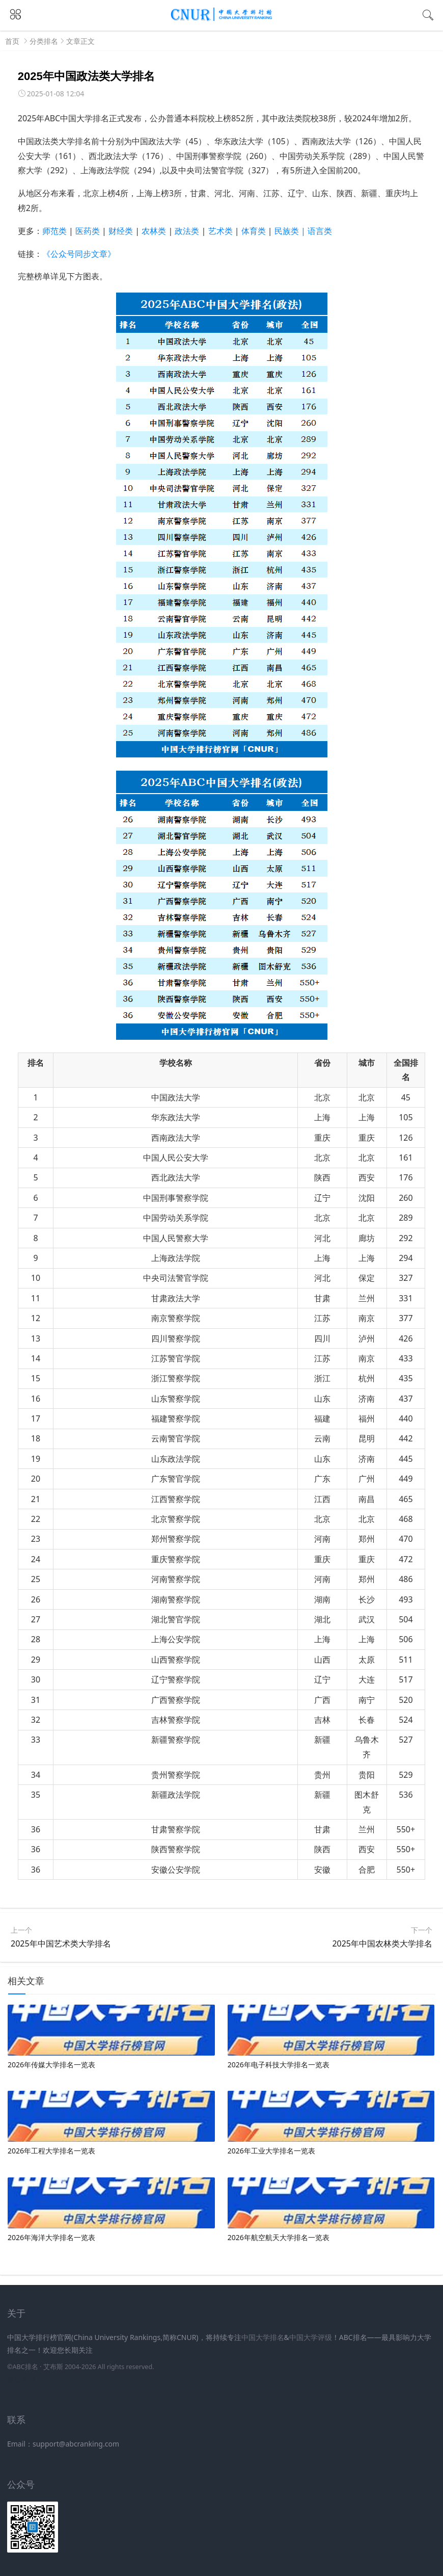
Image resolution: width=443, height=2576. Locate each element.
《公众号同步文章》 (79, 253)
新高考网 (21, 2379)
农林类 (154, 230)
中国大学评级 (310, 2337)
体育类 (253, 230)
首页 (12, 41)
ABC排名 (25, 2366)
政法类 (187, 230)
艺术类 (220, 230)
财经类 (120, 230)
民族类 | (291, 230)
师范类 (54, 230)
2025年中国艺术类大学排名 (61, 1943)
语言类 (320, 230)
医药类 (87, 230)
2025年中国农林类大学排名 (382, 1943)
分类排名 (44, 41)
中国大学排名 (262, 2337)
